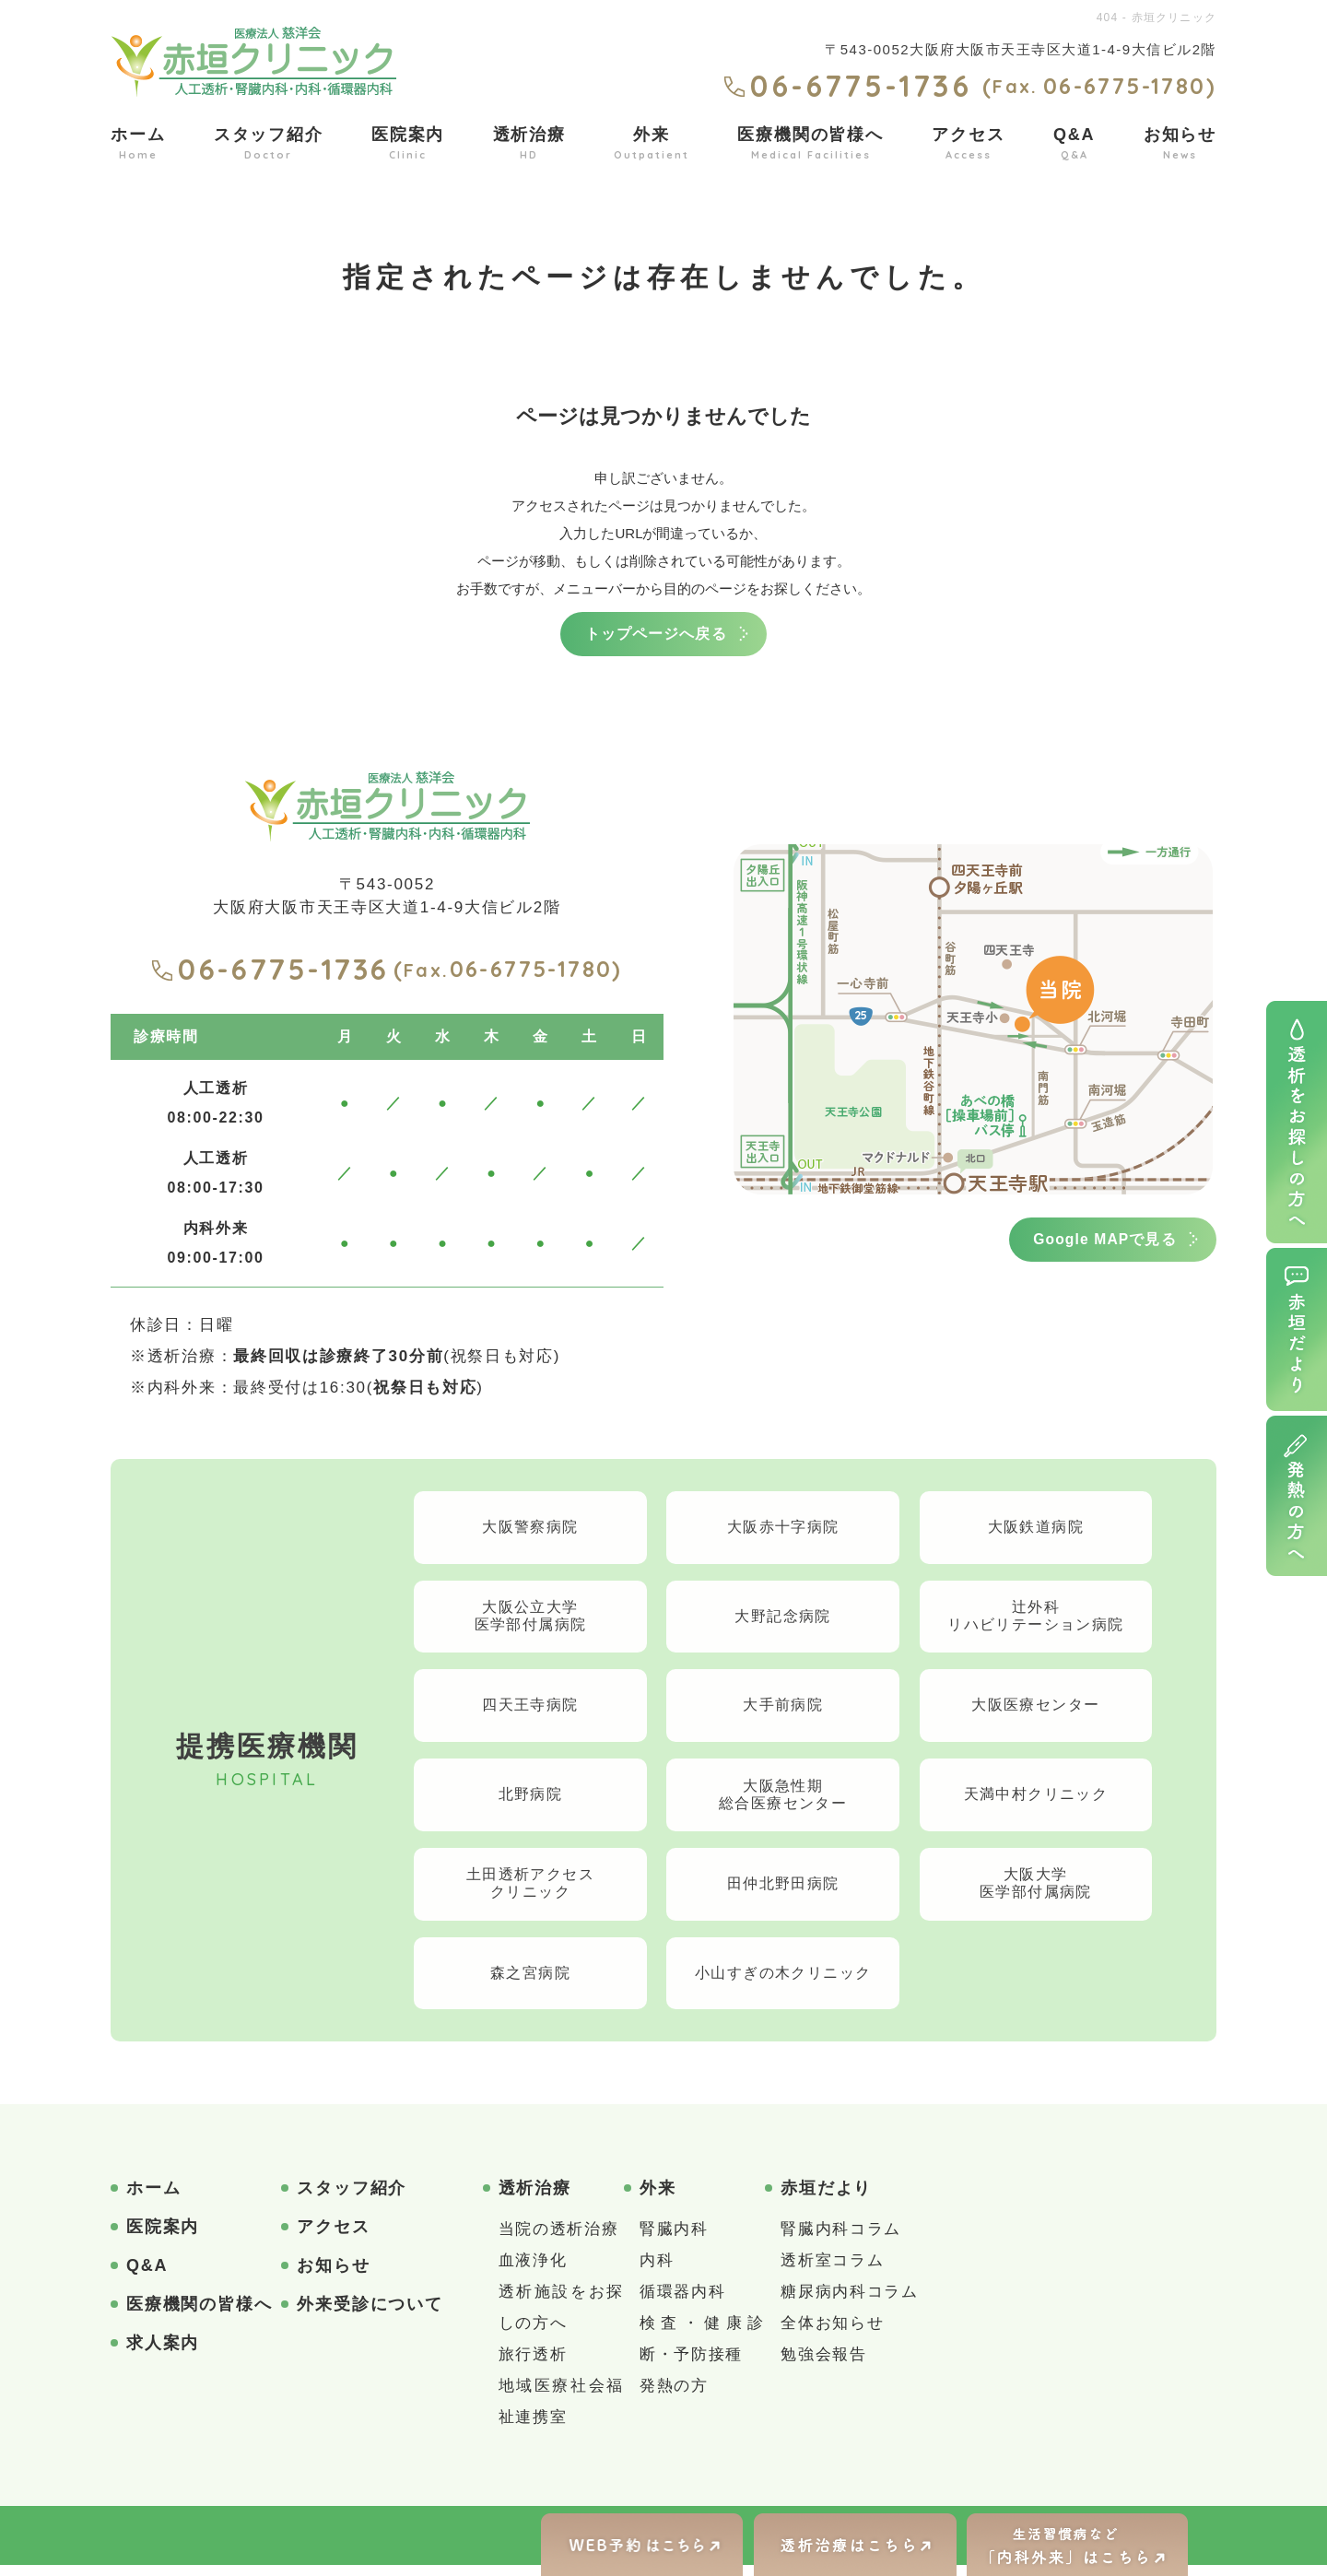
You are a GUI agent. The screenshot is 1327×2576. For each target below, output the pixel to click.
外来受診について (369, 2315)
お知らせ (1180, 144)
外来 (651, 144)
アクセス (968, 144)
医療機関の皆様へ (810, 144)
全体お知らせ (832, 2334)
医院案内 (407, 144)
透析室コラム (832, 2271)
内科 (657, 2271)
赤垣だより (826, 2199)
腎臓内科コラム (841, 2240)
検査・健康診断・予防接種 (702, 2349)
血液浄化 (533, 2271)
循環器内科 (683, 2302)
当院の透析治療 (559, 2240)
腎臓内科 (674, 2240)
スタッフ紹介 (268, 144)
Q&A (1074, 144)
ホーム (138, 144)
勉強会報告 (824, 2365)
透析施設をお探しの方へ (561, 2318)
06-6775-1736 (270, 972)
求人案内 (162, 2354)
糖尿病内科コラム (850, 2302)
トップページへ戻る (656, 635)
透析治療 (529, 144)
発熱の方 (674, 2396)
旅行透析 (533, 2365)
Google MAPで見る (1095, 1244)
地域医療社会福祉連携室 (561, 2412)
